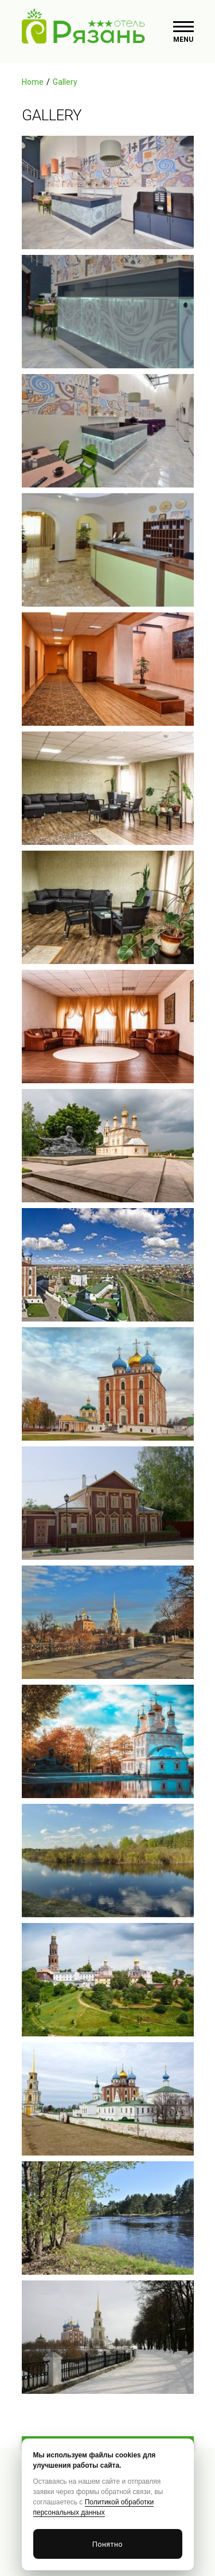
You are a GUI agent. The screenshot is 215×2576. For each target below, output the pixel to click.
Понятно (107, 2544)
